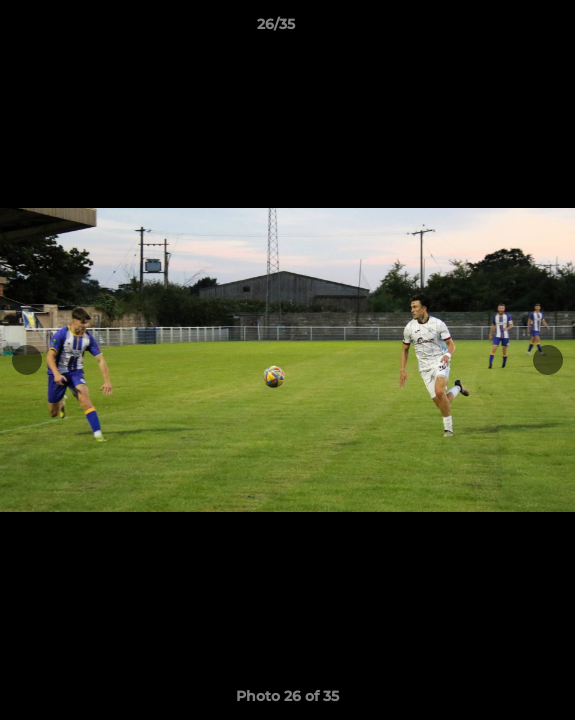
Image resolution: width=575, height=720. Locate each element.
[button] (503, 29)
